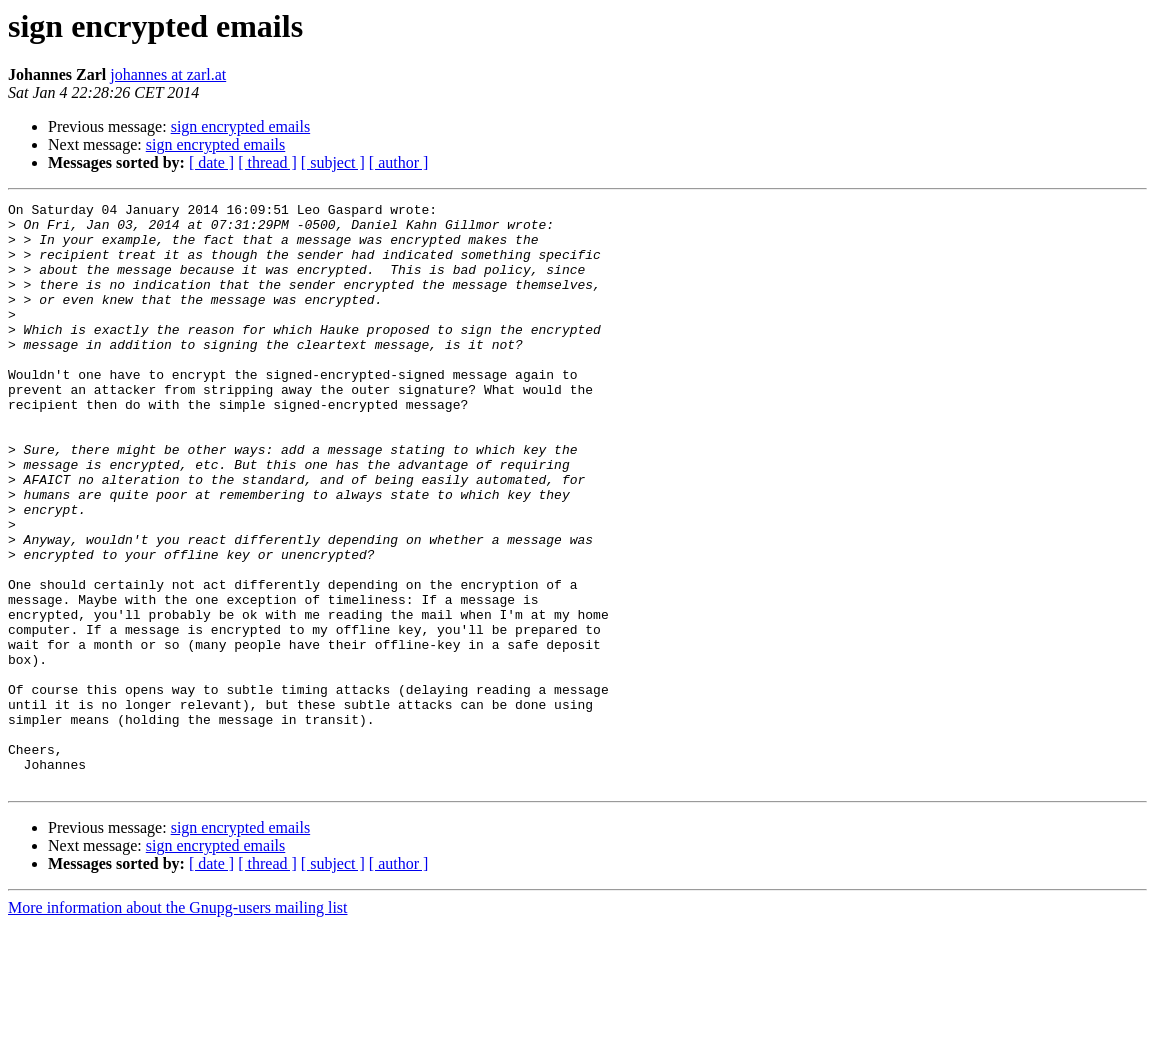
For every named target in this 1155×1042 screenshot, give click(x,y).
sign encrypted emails (241, 126)
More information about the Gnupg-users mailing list (178, 1024)
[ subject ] (333, 162)
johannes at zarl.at (168, 74)
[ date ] (211, 162)
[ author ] (399, 162)
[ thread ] (267, 162)
